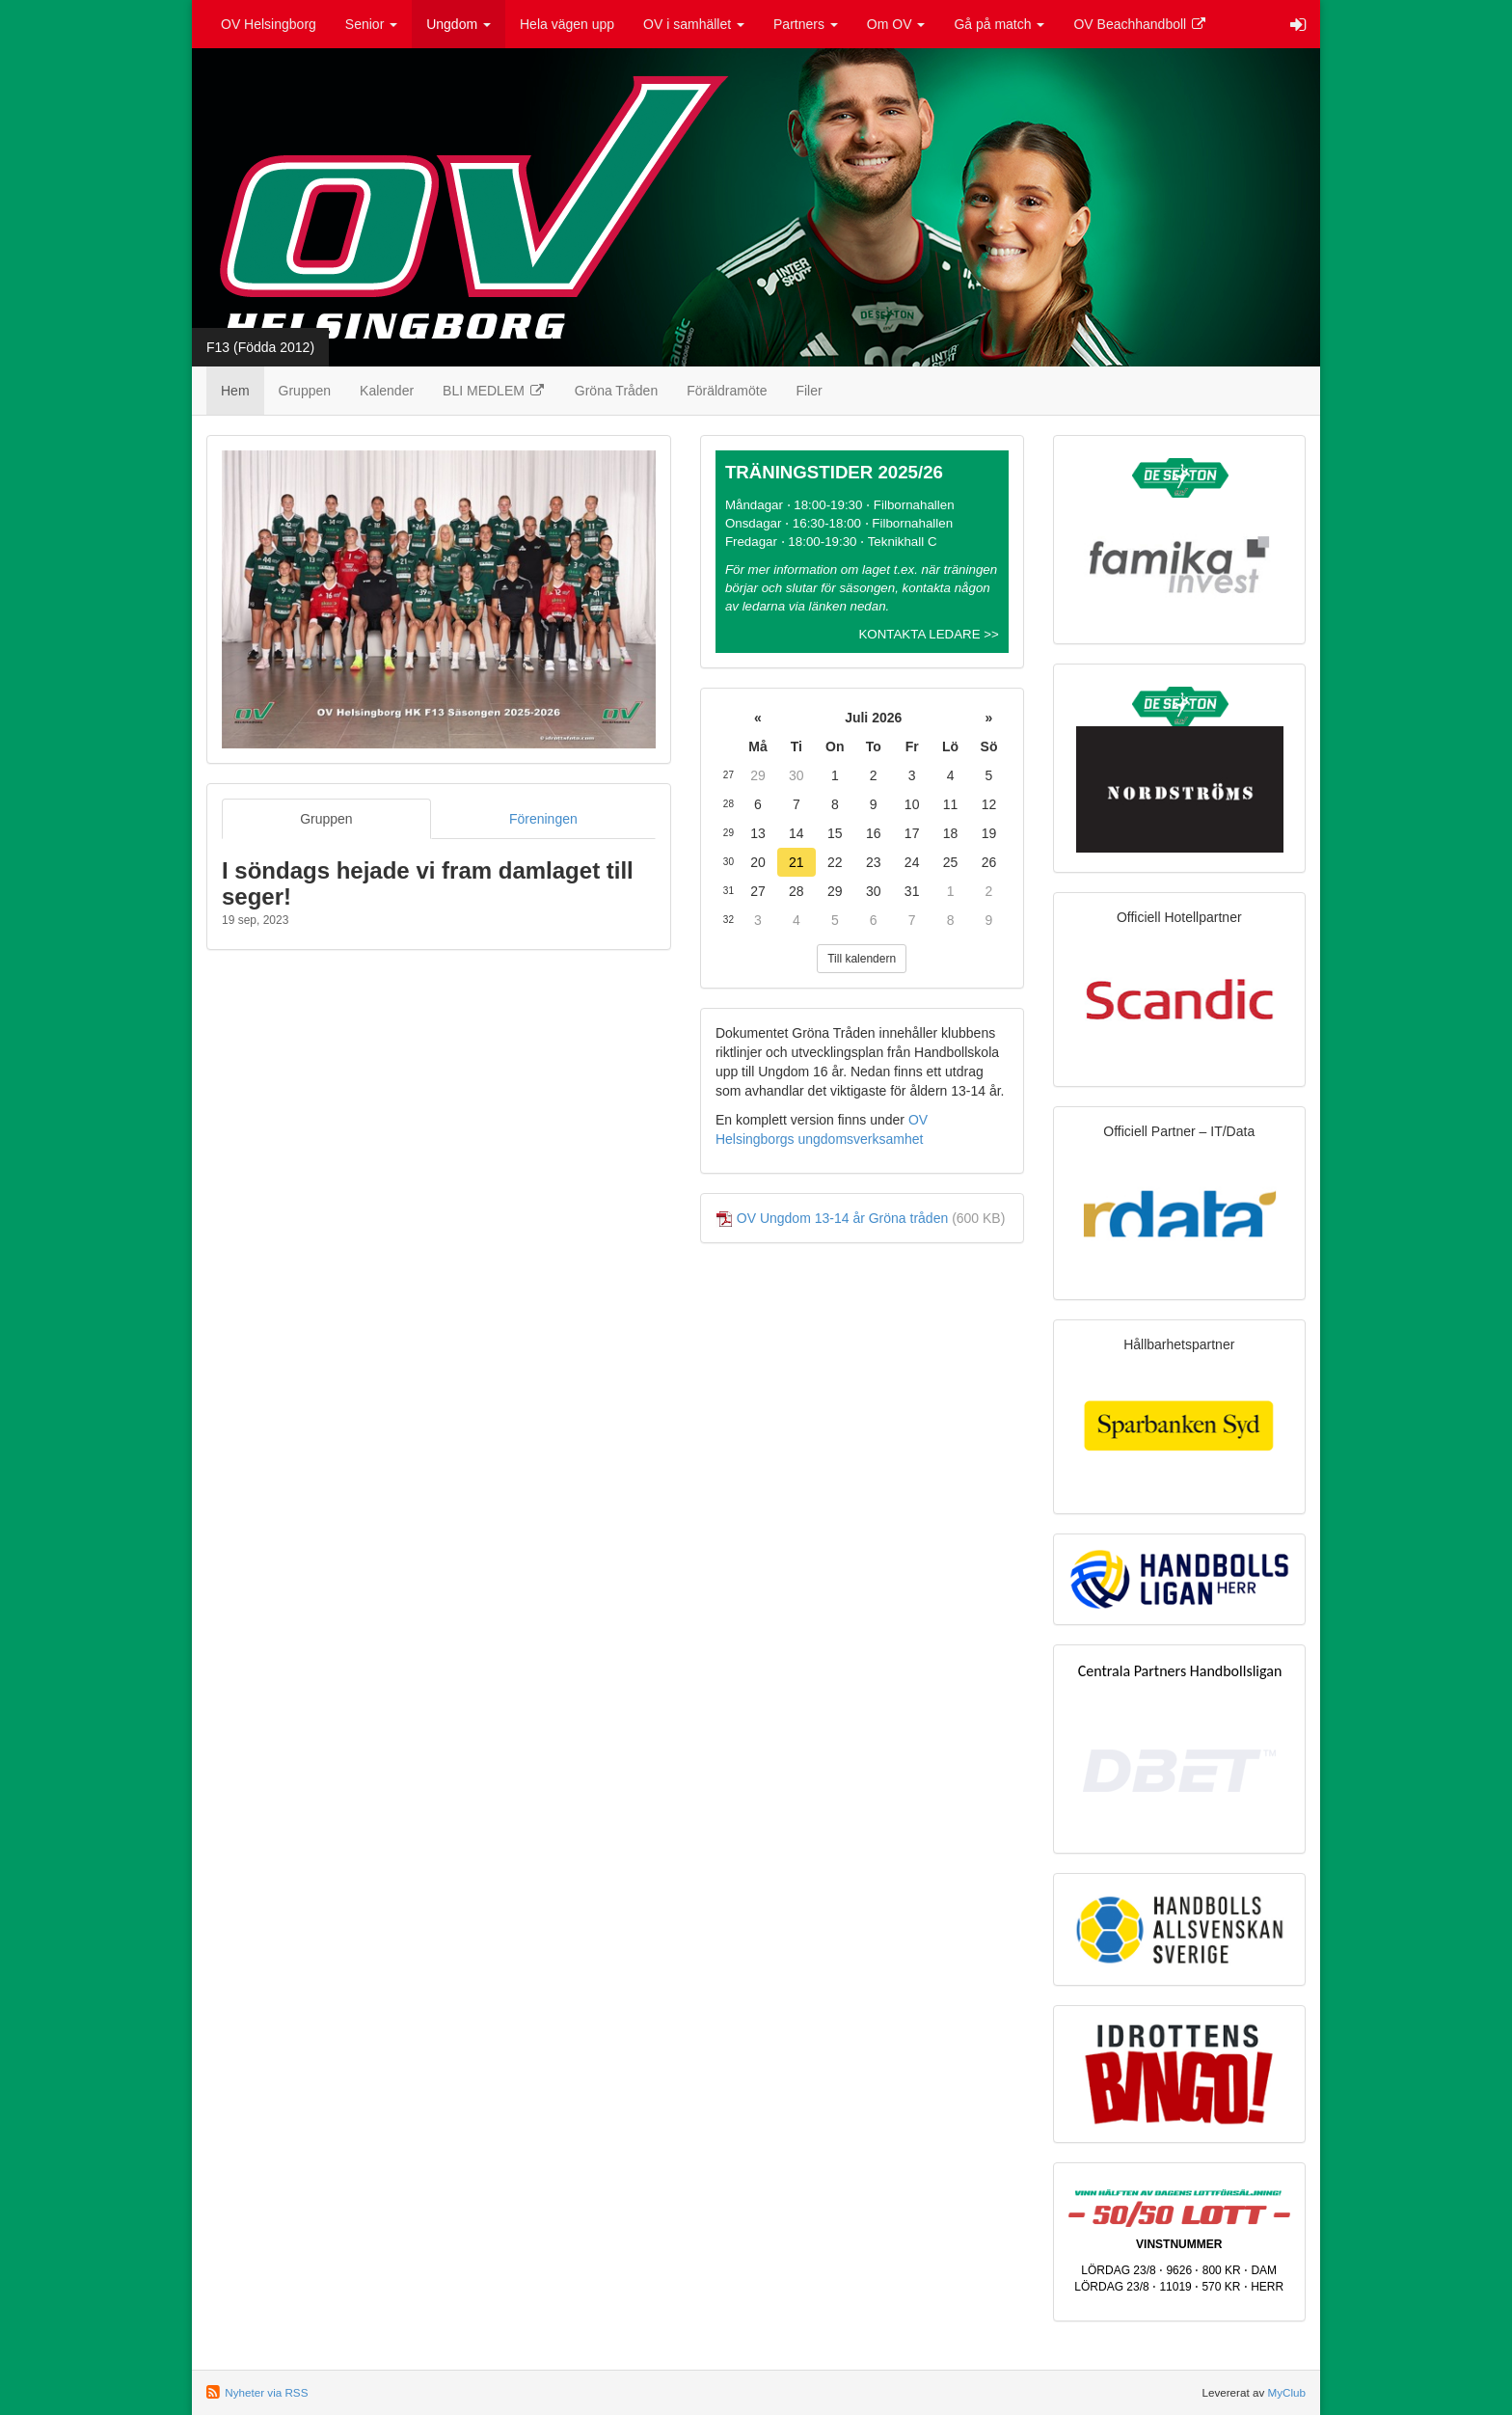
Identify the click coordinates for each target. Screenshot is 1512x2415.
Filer (809, 390)
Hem (235, 390)
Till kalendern (861, 958)
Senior (371, 24)
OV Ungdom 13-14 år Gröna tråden (842, 1218)
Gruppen (305, 390)
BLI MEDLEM (494, 390)
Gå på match (999, 24)
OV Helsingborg (268, 24)
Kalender (387, 390)
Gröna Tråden (616, 390)
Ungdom (458, 24)
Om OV (896, 24)
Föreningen (543, 819)
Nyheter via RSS (266, 2392)
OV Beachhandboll (1140, 24)
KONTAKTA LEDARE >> (928, 634)
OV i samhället (693, 24)
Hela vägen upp (567, 24)
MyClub (1286, 2392)
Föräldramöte (727, 390)
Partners (805, 24)
